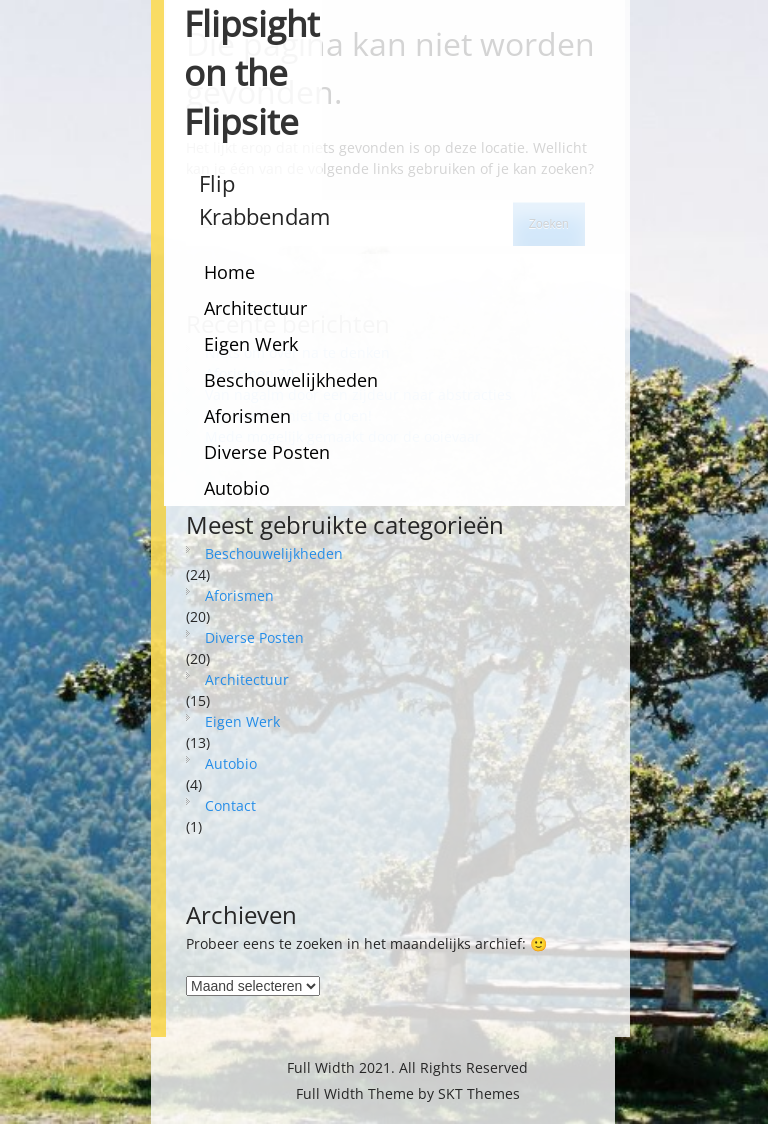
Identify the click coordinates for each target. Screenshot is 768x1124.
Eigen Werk (251, 344)
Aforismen (247, 416)
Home (229, 272)
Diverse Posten (267, 452)
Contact (230, 805)
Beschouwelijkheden (291, 380)
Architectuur (255, 308)
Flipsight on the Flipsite (251, 72)
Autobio (237, 488)
